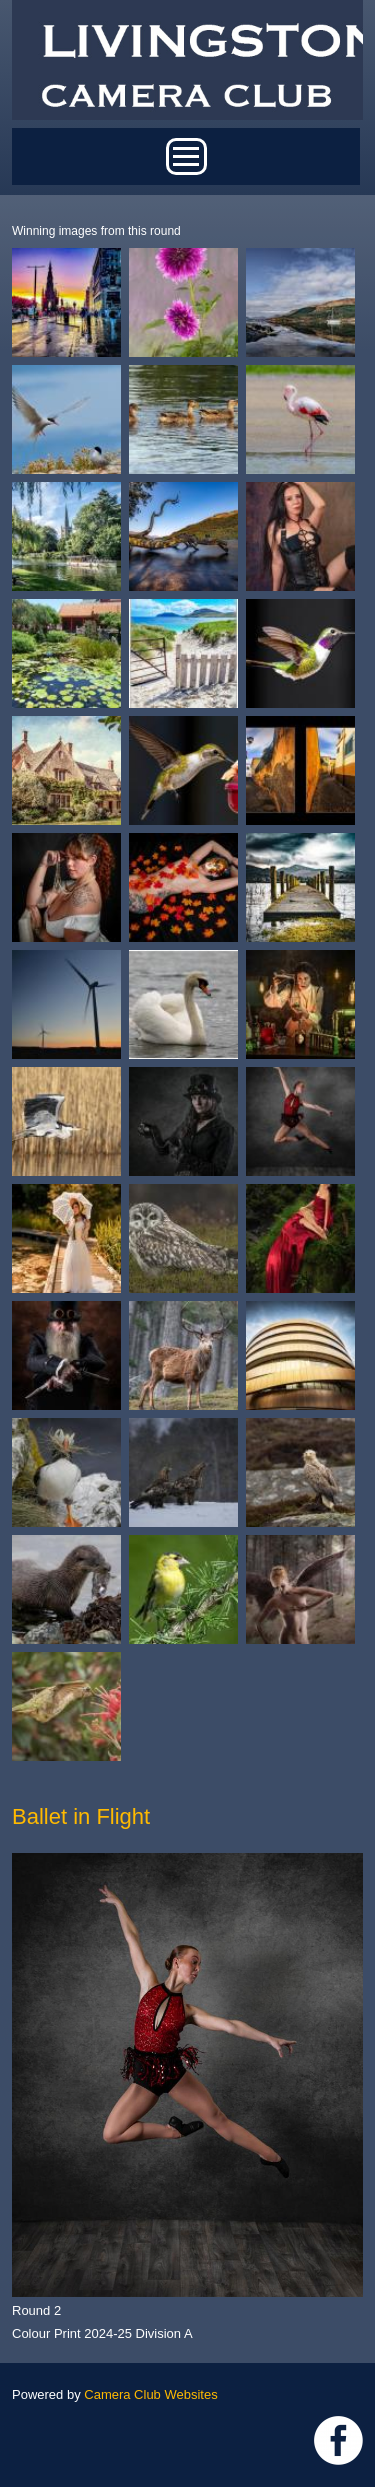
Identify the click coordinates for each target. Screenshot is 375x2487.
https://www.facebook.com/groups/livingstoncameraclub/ (338, 2440)
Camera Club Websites (150, 2394)
